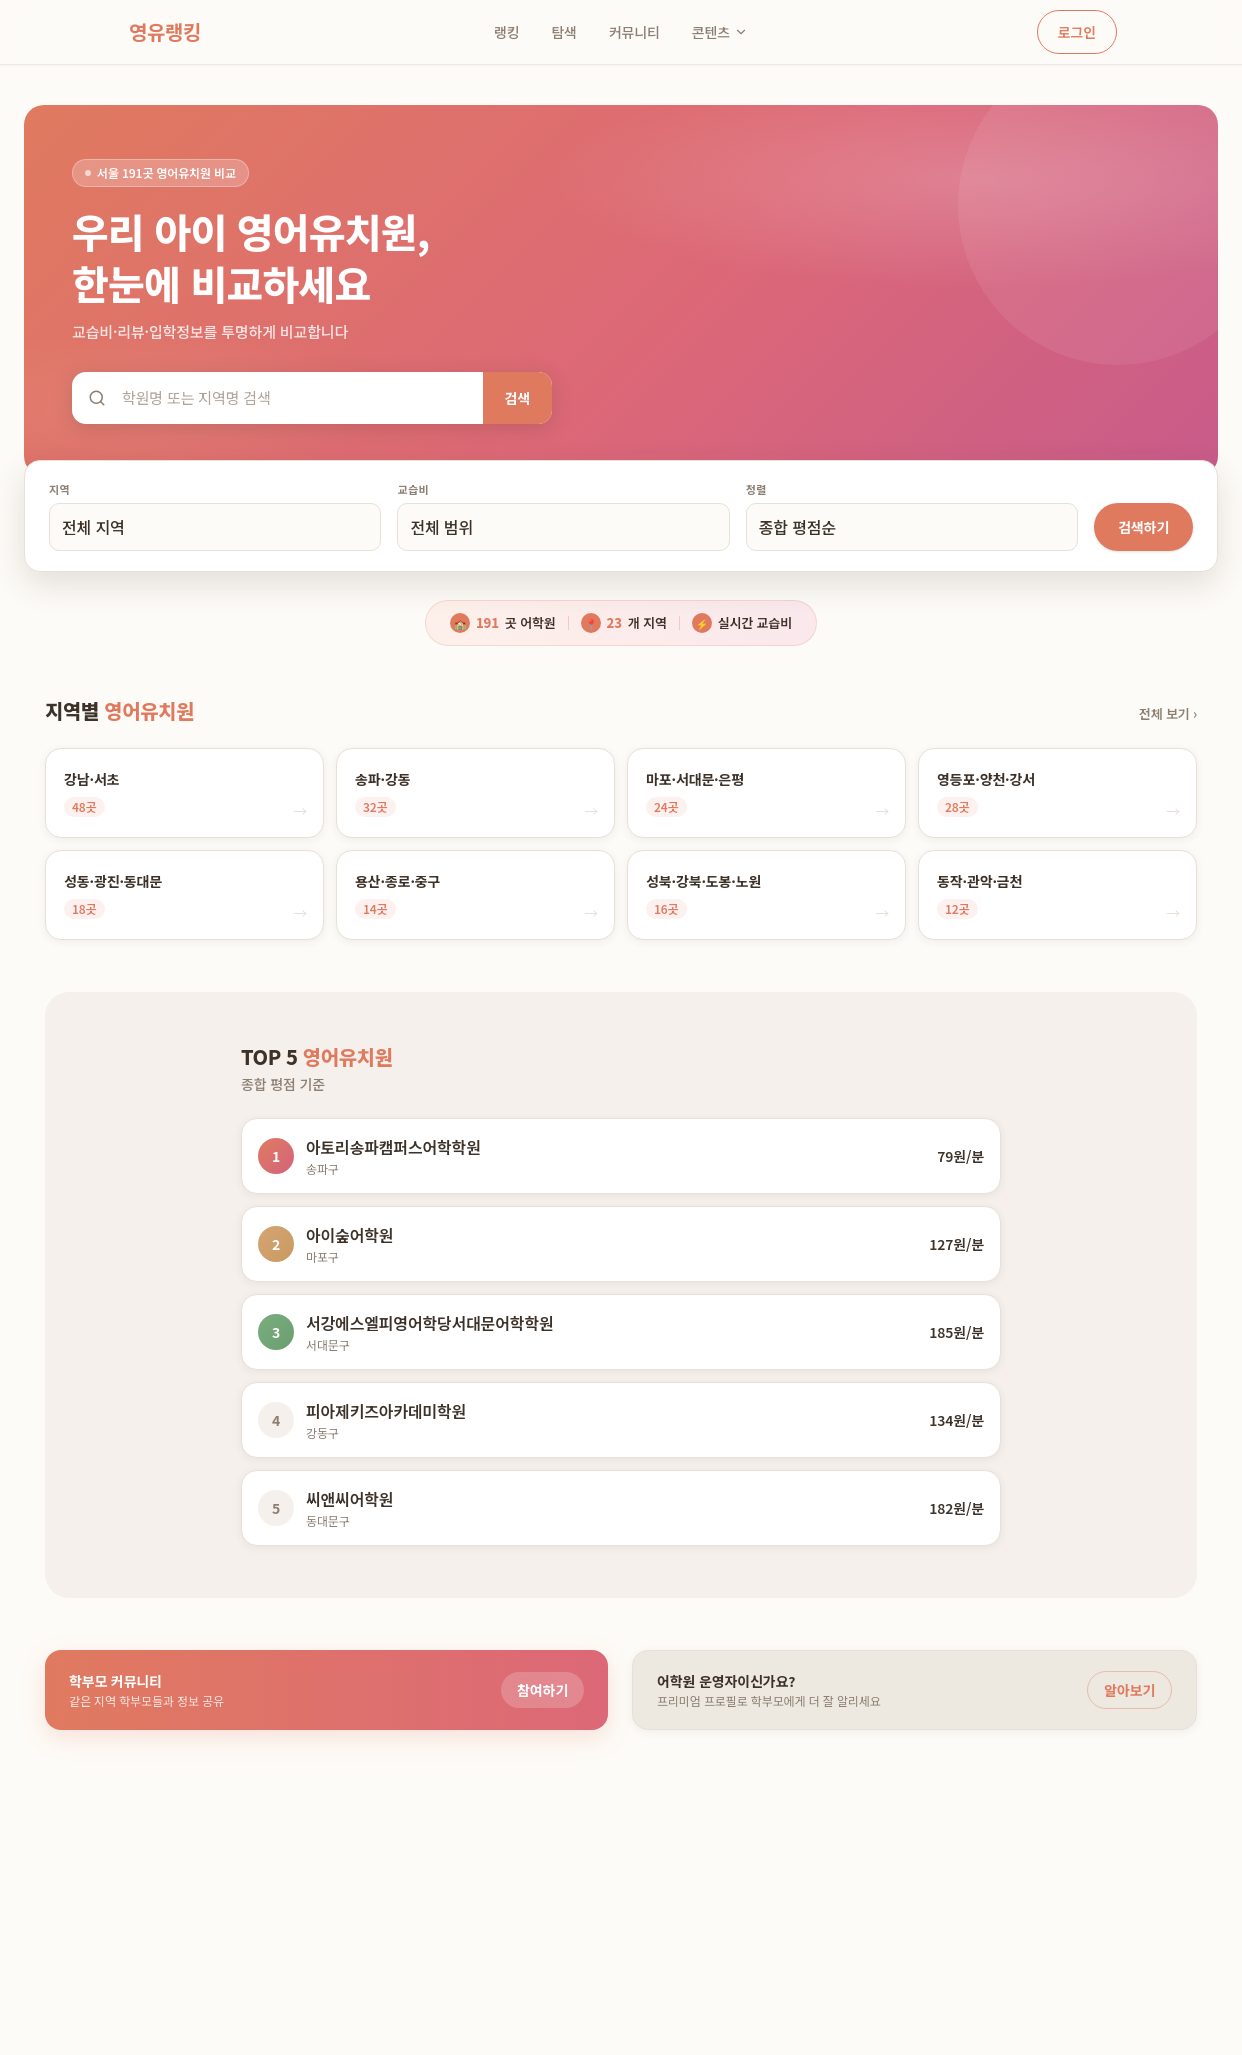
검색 (517, 398)
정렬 (756, 489)
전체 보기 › (1168, 713)
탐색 (563, 32)
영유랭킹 (165, 31)
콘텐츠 (720, 32)
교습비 (413, 489)
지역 (59, 489)
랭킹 (506, 32)
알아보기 (1129, 1690)
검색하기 (1143, 527)
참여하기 (542, 1690)
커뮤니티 (634, 32)
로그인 (1077, 32)
